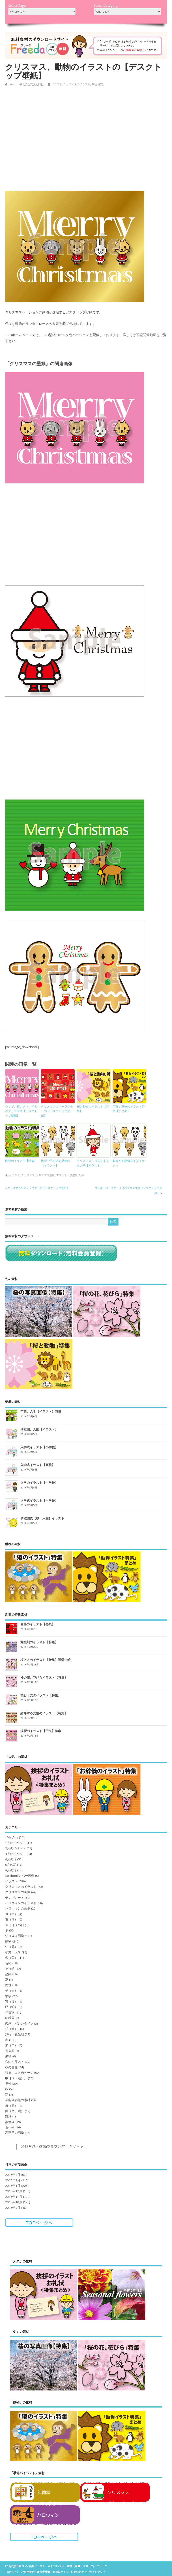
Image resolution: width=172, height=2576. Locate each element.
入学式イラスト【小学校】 (39, 1447)
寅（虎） (11, 2001)
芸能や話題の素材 (17, 2100)
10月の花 (11, 1837)
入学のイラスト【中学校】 (39, 1482)
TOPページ (12, 2572)
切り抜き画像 (14, 1936)
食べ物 (10, 2127)
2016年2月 (12, 2180)
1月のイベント (15, 1843)
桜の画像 (11, 2067)
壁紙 (101, 84)
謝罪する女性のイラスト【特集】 (43, 1713)
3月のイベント (15, 1854)
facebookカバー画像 (19, 1876)
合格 (8, 1963)
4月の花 (10, 1859)
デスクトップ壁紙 (67, 1175)
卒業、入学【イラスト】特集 (40, 1411)
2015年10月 (13, 2202)
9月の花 (10, 1870)
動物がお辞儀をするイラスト (129, 1163)
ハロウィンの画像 (17, 1908)
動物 (94, 84)
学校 (8, 1996)
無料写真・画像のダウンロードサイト (52, 2146)
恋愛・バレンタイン (19, 2023)
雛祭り (10, 2122)
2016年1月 (12, 2186)
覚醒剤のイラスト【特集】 (39, 1642)
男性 (8, 2084)
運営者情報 (43, 2572)
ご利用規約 (27, 2572)
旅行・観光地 (14, 2034)
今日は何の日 (14, 1925)
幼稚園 (10, 2018)
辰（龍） (11, 2106)
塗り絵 (10, 1969)
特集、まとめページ (19, 2073)
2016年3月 (12, 2175)
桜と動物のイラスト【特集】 (93, 1108)
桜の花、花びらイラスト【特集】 (43, 1677)
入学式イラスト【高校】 (37, 1465)
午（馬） (11, 1947)
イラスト (56, 84)
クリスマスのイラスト (76, 84)
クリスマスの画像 (17, 1892)
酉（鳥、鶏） (14, 2111)
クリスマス (28, 1175)
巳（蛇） (11, 2007)
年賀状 (10, 2012)
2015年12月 (13, 2191)
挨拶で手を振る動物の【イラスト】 (55, 1163)
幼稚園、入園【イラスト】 (39, 1429)
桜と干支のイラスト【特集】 (40, 1695)
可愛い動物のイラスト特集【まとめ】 (129, 1108)
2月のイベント (15, 1848)
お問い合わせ (79, 2572)
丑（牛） (11, 1914)
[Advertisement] (86, 140)
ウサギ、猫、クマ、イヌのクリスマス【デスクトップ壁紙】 (21, 1111)
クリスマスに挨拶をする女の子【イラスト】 (93, 1163)
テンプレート (14, 1898)
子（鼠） (11, 1990)
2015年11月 (13, 2197)
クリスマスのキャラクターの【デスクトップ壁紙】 (57, 1111)
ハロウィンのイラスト (21, 1903)
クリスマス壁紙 (45, 1175)
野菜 (8, 2116)
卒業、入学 (13, 1952)
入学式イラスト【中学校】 (39, 1500)
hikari (12, 84)
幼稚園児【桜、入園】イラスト (42, 1518)
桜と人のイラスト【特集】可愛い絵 (45, 1660)
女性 (8, 1985)
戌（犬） (11, 2029)
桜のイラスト (14, 2062)
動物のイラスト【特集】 (21, 1161)
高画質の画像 (14, 2133)
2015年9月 (12, 2208)
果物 (8, 2056)
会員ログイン (60, 2572)
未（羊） (11, 2045)
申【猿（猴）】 (16, 2078)
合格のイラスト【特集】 (37, 1624)
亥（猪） (11, 1919)
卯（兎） (11, 1958)
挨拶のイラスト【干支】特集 (40, 1731)
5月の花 (10, 1865)
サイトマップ (97, 2572)
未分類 (10, 2051)
